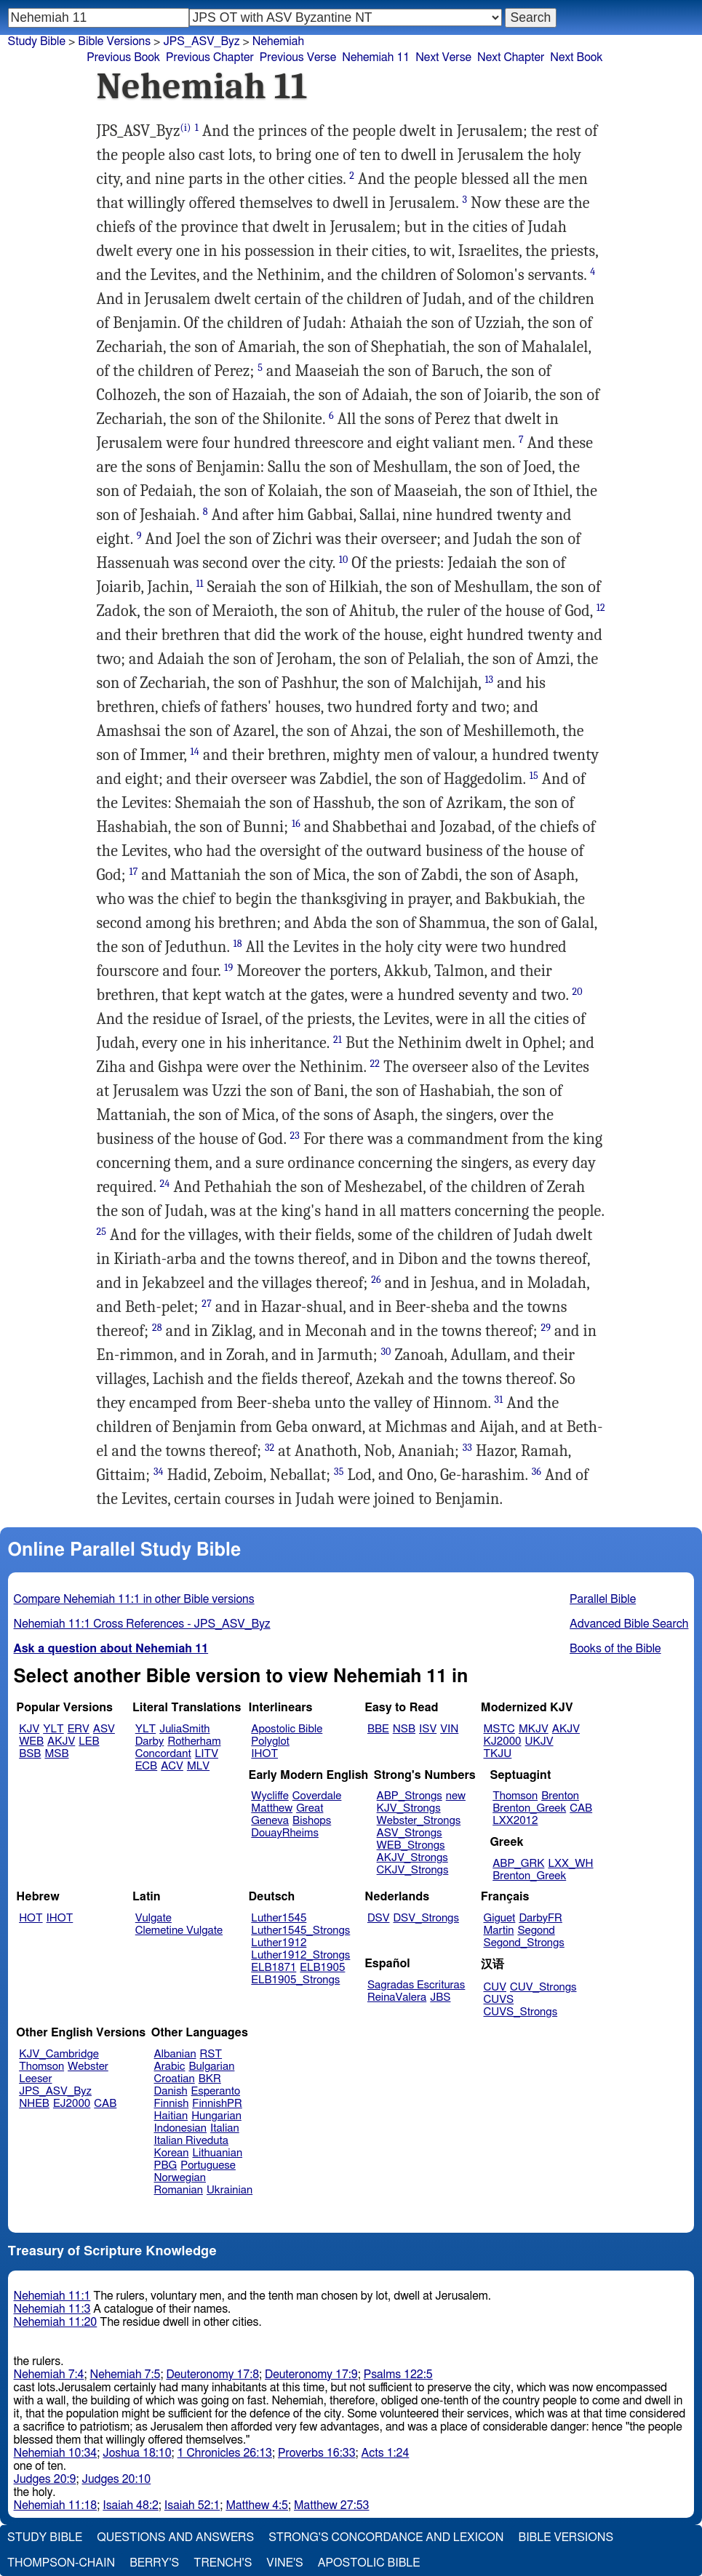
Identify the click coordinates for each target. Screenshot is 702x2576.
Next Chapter (510, 57)
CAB (581, 1808)
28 (157, 1327)
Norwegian (180, 2177)
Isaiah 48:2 (131, 2505)
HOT (30, 1918)
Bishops (311, 1820)
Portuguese (208, 2165)
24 (165, 1183)
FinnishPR (217, 2103)
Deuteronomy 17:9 (311, 2374)
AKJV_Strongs (412, 1857)
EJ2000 (71, 2103)
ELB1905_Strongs (295, 1980)
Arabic (170, 2066)
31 (499, 1399)
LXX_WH (570, 1863)
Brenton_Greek (529, 1808)
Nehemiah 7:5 (124, 2374)
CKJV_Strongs (413, 1870)
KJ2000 (503, 1741)
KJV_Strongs (409, 1808)
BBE (378, 1729)
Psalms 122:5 (398, 2374)
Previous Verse (298, 57)
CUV (495, 1987)
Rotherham (193, 1741)
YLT (53, 1729)
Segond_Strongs (524, 1942)
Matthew (271, 1808)
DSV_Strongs (426, 1918)
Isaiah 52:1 (192, 2505)
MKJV (534, 1729)
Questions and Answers (175, 2537)
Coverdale (317, 1796)
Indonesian (180, 2128)
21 (337, 1039)
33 (467, 1447)
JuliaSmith (184, 1729)
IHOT (264, 1753)
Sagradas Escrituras (416, 1985)
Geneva (270, 1820)
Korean (171, 2153)
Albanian (175, 2054)
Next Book (576, 57)
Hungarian (216, 2116)
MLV (198, 1766)
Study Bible (36, 41)
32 (269, 1447)
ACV (172, 1766)
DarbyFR (540, 1918)
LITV (206, 1753)
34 (158, 1471)
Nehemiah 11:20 (55, 2322)
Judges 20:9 (45, 2479)
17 (133, 871)
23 (295, 1135)
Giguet (500, 1918)
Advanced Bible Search (629, 1624)
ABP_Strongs (409, 1796)
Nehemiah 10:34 (55, 2453)
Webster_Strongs (419, 1820)
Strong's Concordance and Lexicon (385, 2537)
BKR (210, 2078)
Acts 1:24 (386, 2453)
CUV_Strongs (543, 1987)
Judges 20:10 (116, 2479)
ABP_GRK (518, 1863)
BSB (30, 1753)
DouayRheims (285, 1833)
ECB (146, 1766)
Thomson (515, 1796)
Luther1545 (278, 1918)
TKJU (498, 1753)
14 (195, 751)
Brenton (560, 1796)
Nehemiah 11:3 (52, 2309)
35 (338, 1471)
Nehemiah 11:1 (52, 2296)
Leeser (35, 2078)
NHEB (34, 2103)
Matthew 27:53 (331, 2505)
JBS (440, 1997)
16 (296, 823)
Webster (88, 2066)
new (456, 1796)
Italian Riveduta (191, 2140)
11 (199, 583)
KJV (29, 1729)
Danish (171, 2091)
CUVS (499, 1999)
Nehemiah (278, 41)
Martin (499, 1930)
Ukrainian (229, 2190)
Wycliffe (269, 1796)
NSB (404, 1729)
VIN (449, 1729)
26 (376, 1279)
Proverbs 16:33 (317, 2453)
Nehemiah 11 (376, 57)
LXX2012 (515, 1820)
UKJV (539, 1741)
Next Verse (443, 57)
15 (534, 775)
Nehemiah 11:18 (55, 2505)
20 (577, 991)
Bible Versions (114, 41)
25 (102, 1231)
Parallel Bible (603, 1599)
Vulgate (153, 1918)
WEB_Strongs (411, 1845)
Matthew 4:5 (257, 2505)
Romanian (178, 2190)
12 (601, 607)
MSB (56, 1753)
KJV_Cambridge (59, 2054)
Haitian (171, 2116)
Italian (224, 2128)
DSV (378, 1918)
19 (228, 967)
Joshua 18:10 (137, 2453)
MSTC (499, 1729)
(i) (185, 127)
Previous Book (123, 57)
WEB (31, 1741)
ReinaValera (396, 1997)
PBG (166, 2165)
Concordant (163, 1753)
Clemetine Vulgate (179, 1930)
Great (309, 1808)
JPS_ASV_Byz (201, 41)
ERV (78, 1729)
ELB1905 (322, 1967)
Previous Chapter (210, 57)
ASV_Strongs (409, 1833)
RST (211, 2054)
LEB (89, 1741)
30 (385, 1351)
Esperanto (216, 2091)
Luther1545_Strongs (300, 1930)
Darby (149, 1741)
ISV (427, 1729)
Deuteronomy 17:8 (212, 2374)
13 (488, 679)
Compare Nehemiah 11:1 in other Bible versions (134, 1599)
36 (536, 1471)
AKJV (61, 1741)
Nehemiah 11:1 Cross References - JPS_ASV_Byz (142, 1624)
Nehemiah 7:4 (49, 2374)
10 (343, 559)
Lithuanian (217, 2153)
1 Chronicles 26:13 (225, 2453)
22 (375, 1063)
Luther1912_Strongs (300, 1955)
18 (238, 943)
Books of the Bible (615, 1649)
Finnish (171, 2103)
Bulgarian (211, 2066)
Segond (535, 1930)
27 (207, 1303)
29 (546, 1327)
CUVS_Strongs (521, 2012)
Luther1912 (278, 1942)
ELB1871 (273, 1967)
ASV (104, 1729)
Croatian (174, 2078)
